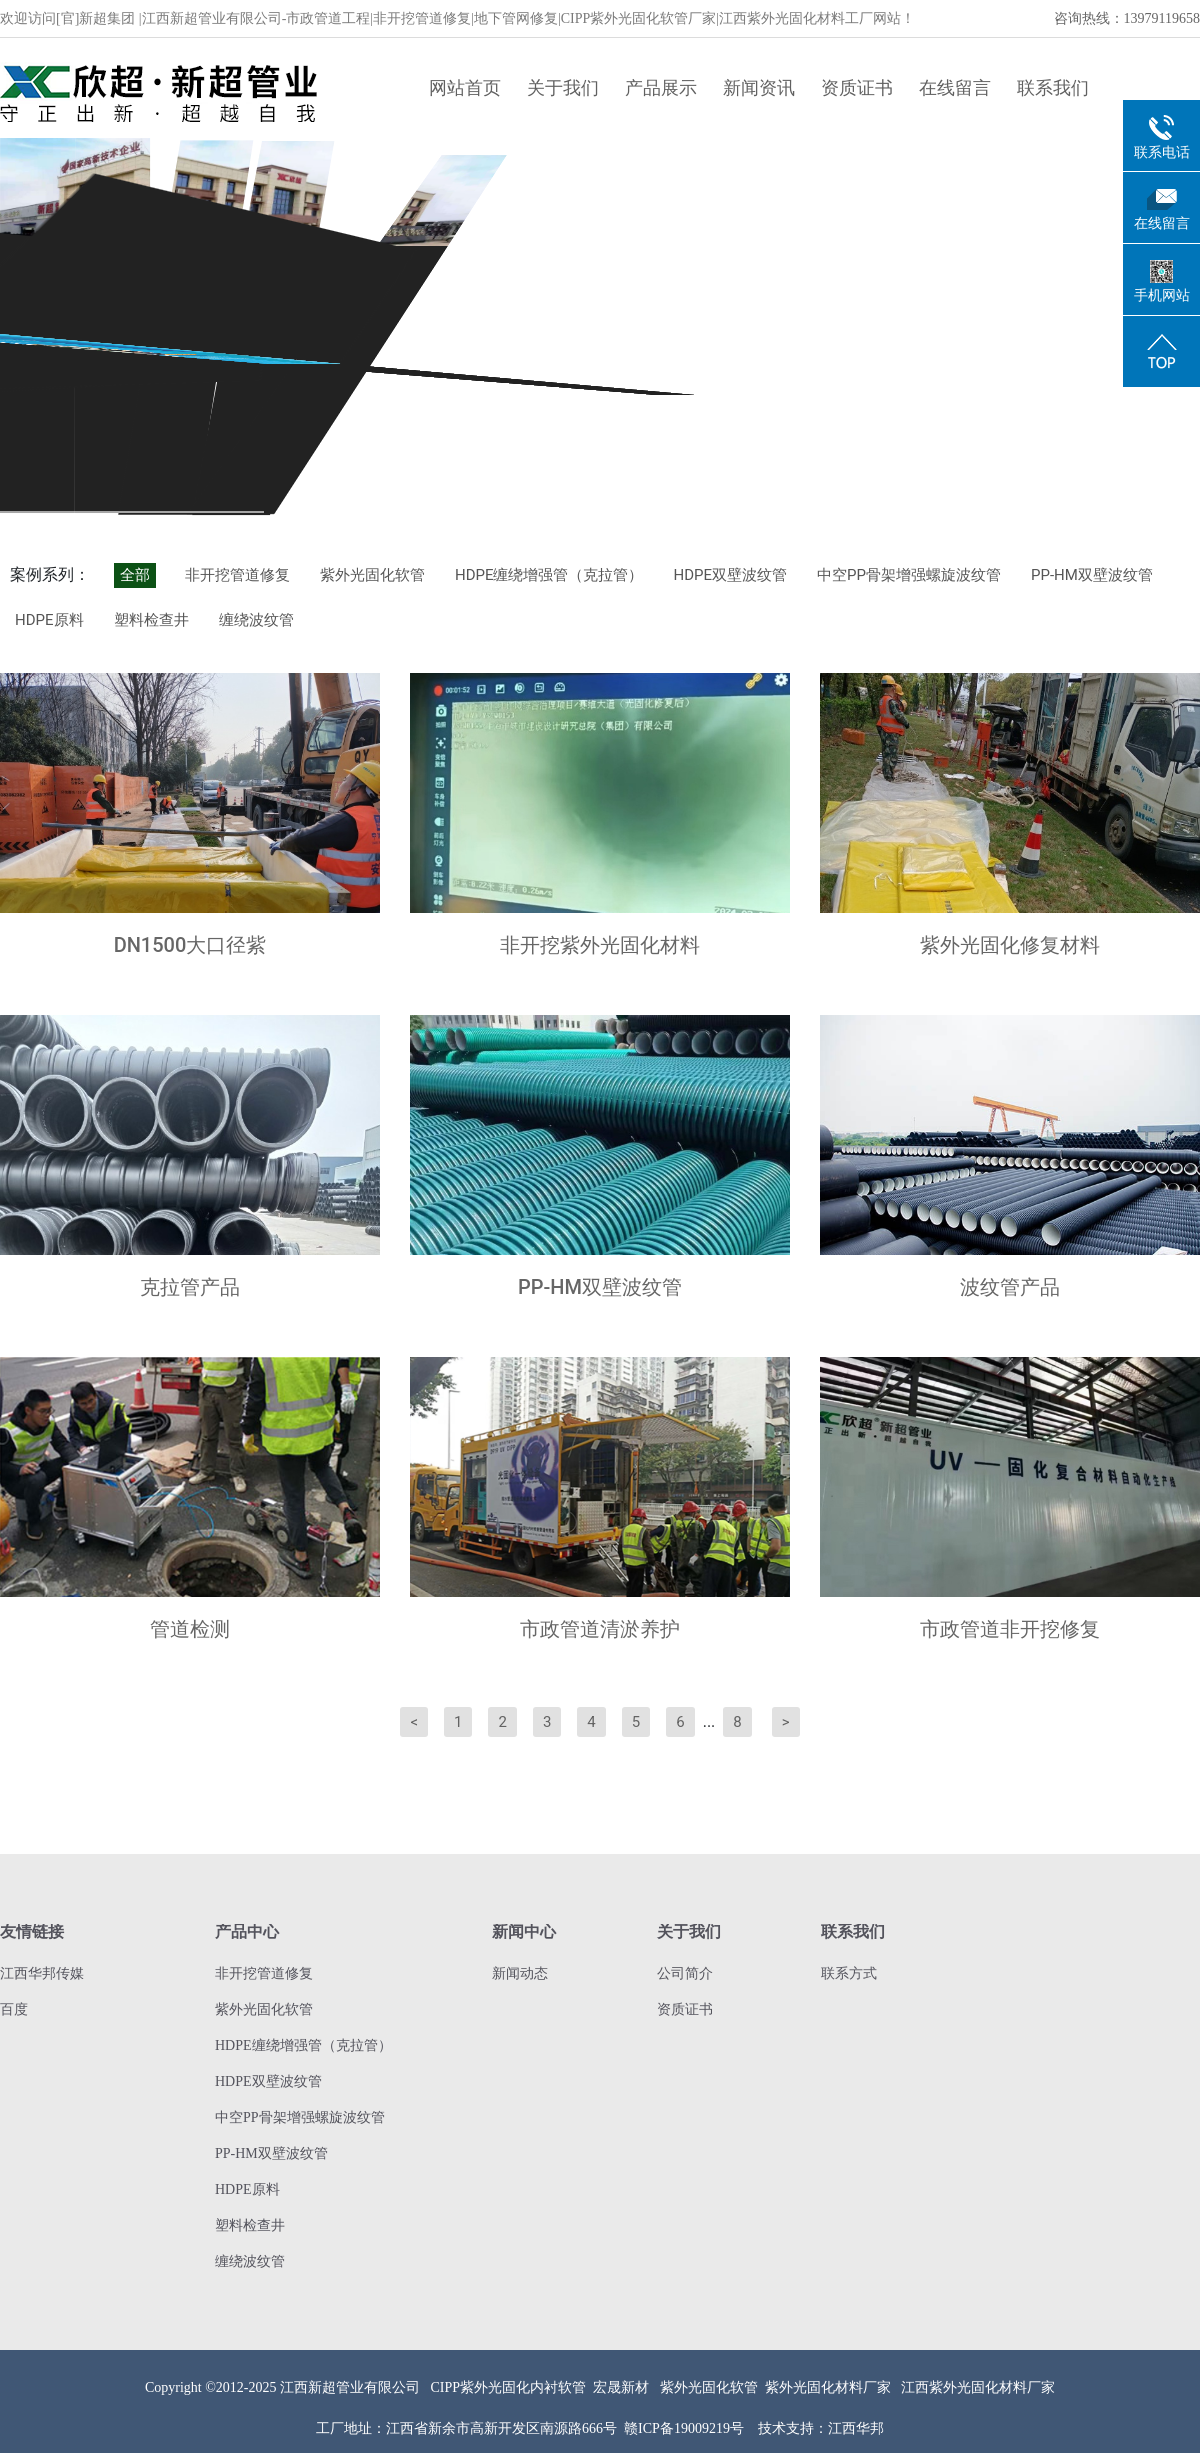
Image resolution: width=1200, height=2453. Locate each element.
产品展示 (661, 87)
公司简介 (685, 1973)
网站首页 (465, 87)
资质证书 (857, 87)
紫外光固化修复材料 (1010, 945)
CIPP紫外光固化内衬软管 (509, 2387)
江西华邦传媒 (42, 1973)
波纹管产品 (1010, 1287)
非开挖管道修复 (237, 575)
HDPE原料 (49, 620)
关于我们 (563, 87)
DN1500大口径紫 (190, 945)
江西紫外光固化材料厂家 (978, 2387)
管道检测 (190, 1629)
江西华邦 (856, 2428)
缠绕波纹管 (256, 620)
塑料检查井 (151, 620)
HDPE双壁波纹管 (730, 575)
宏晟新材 (621, 2387)
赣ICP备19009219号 (684, 2428)
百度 (14, 2009)
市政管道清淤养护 (600, 1629)
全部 (135, 575)
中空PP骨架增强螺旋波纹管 (909, 575)
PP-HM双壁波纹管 (1092, 575)
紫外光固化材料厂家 (828, 2387)
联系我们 (1053, 87)
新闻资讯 (759, 87)
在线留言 (955, 87)
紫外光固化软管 (372, 575)
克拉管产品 (190, 1287)
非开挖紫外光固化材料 (600, 945)
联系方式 (849, 1973)
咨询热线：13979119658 (1127, 18)
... (709, 1721)
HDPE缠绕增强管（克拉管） (549, 575)
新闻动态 (520, 1973)
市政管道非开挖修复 (1010, 1629)
